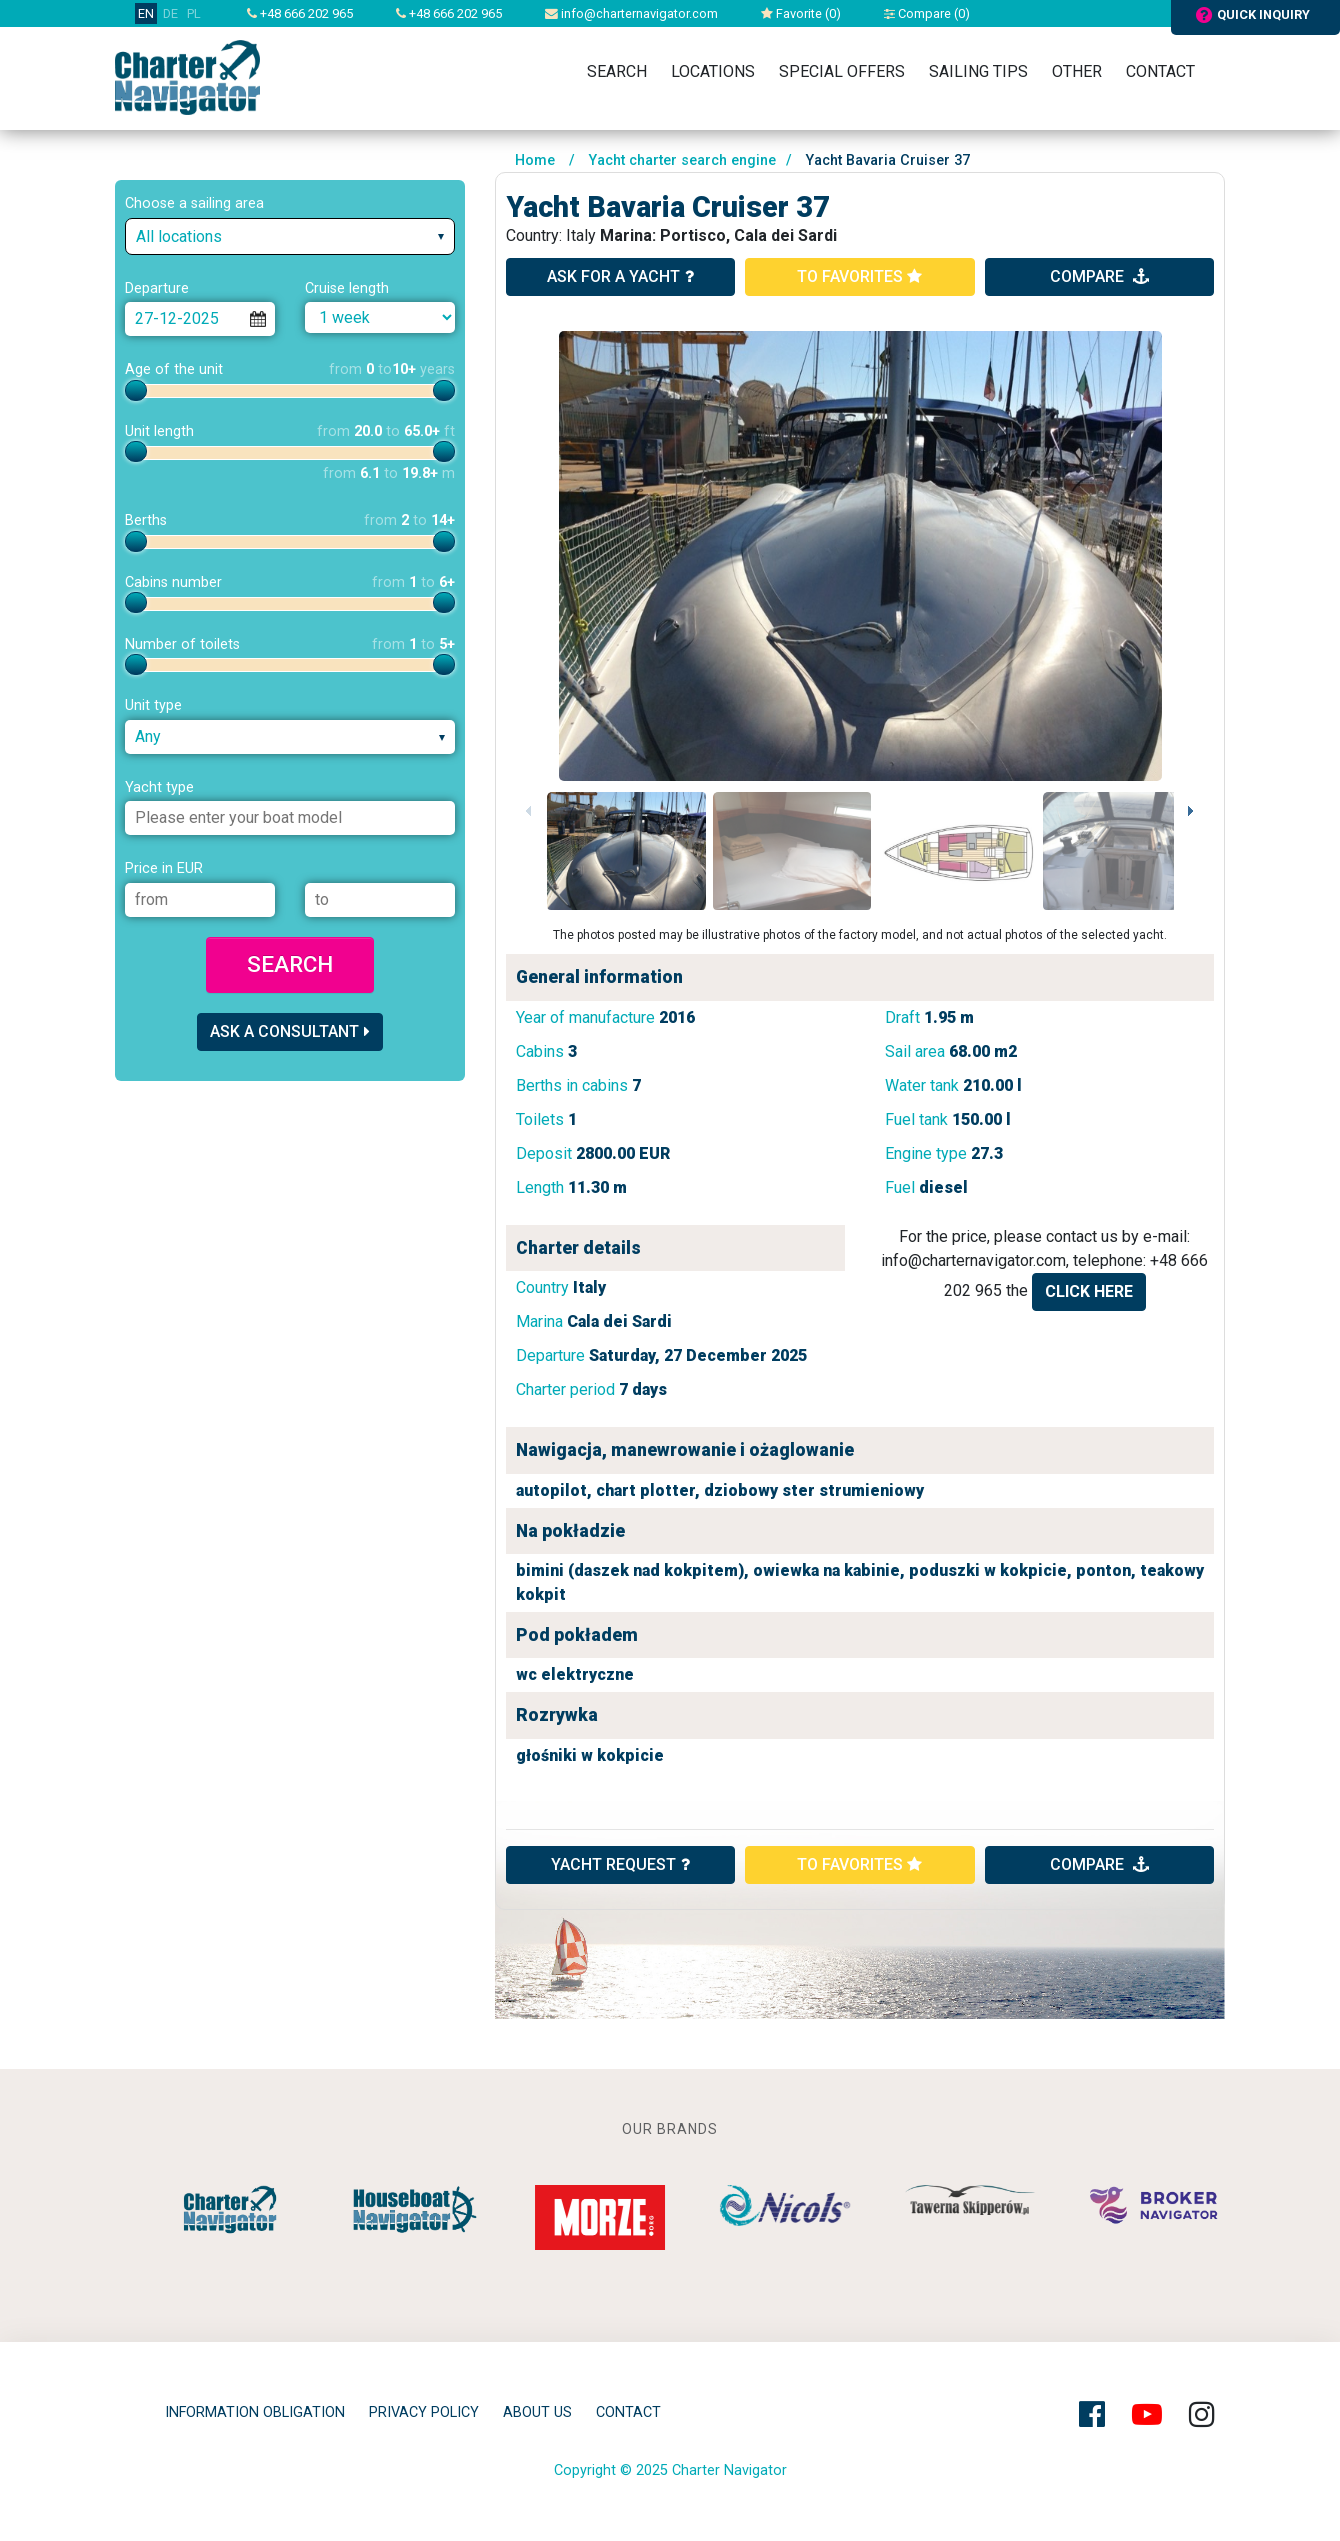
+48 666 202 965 (300, 13)
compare (1099, 276)
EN (146, 13)
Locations (713, 71)
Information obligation (255, 2412)
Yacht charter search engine (682, 160)
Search (617, 71)
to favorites (859, 276)
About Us (537, 2412)
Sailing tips (978, 71)
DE (170, 13)
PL (194, 13)
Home (535, 160)
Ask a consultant (290, 1031)
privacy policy (424, 2412)
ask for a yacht (620, 276)
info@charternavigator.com (631, 13)
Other (1077, 71)
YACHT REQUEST (620, 1864)
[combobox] (290, 236)
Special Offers (842, 71)
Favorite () (801, 13)
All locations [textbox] (179, 236)
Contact (1160, 71)
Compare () (927, 13)
